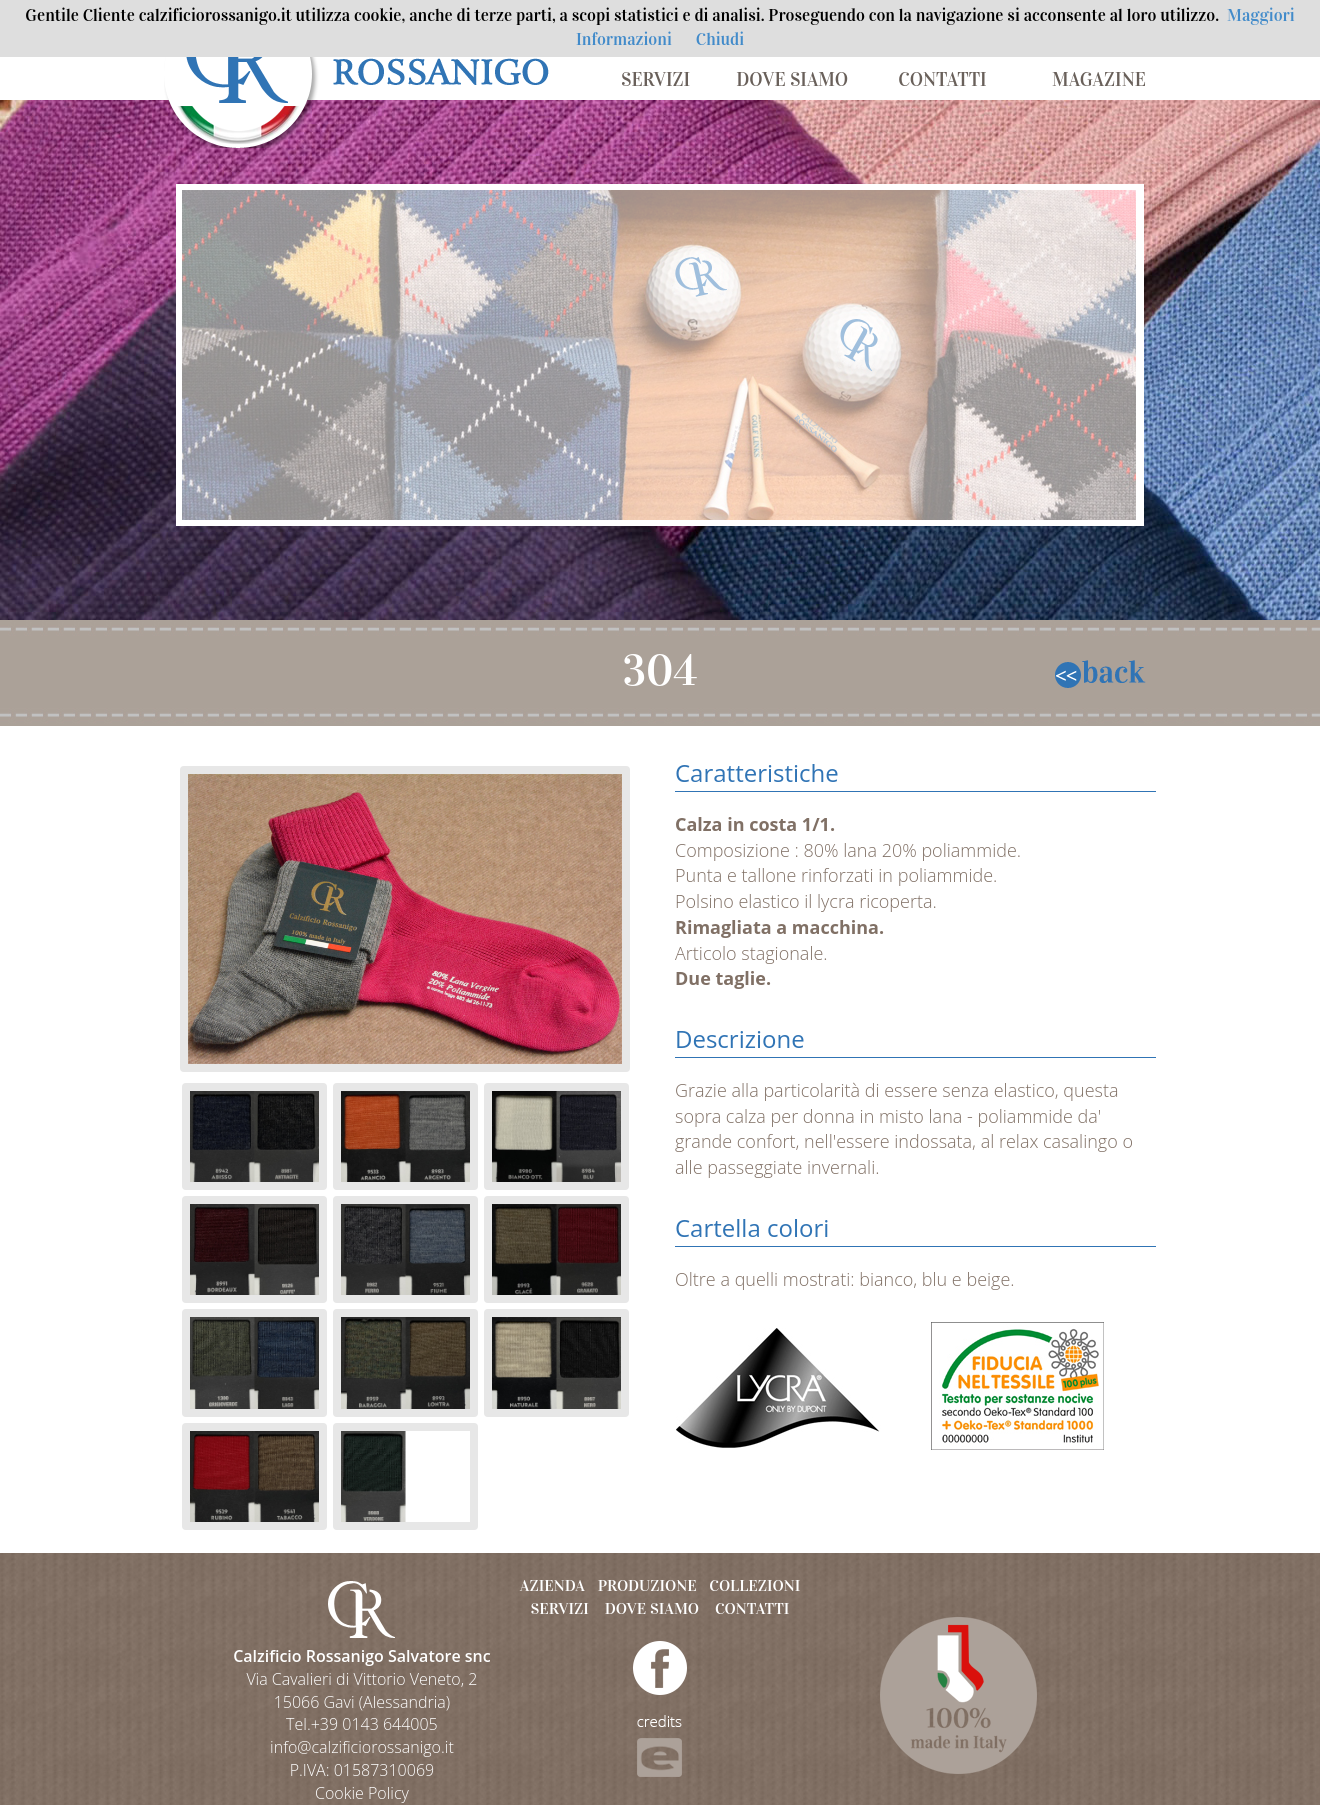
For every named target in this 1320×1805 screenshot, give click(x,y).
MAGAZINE (1099, 79)
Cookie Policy (362, 1793)
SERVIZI (655, 79)
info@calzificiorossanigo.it (362, 1747)
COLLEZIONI (754, 1585)
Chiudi (720, 39)
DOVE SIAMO (792, 79)
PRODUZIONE (647, 1585)
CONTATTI (942, 79)
